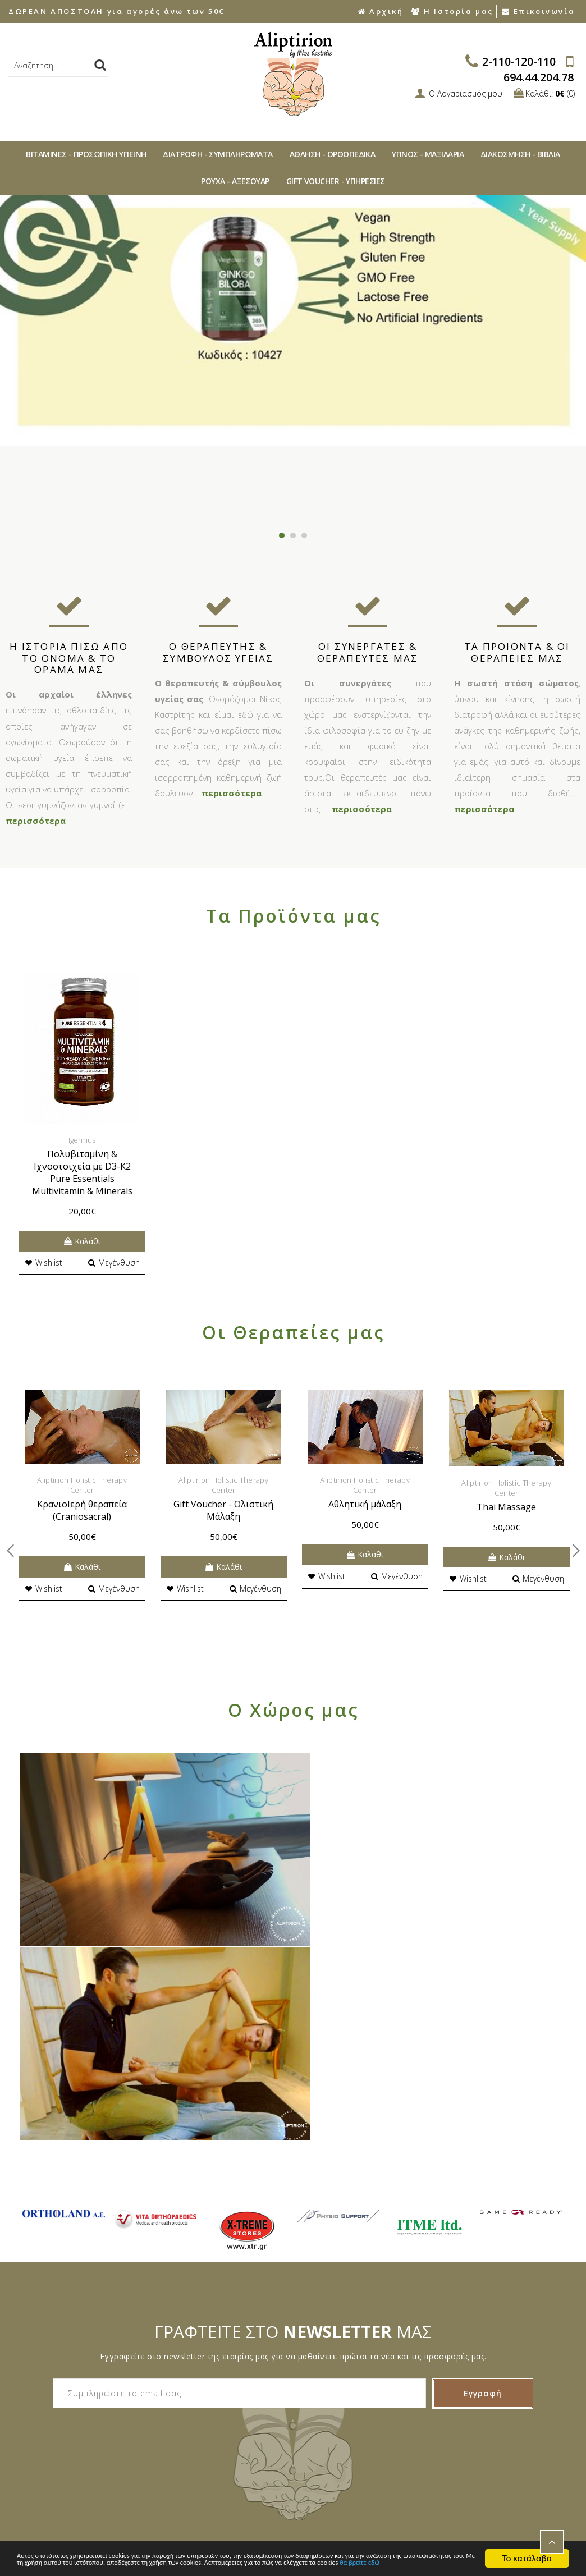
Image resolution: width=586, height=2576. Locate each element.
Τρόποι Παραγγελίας (50, 2428)
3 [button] (304, 535)
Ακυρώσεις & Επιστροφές (248, 2389)
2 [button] (293, 535)
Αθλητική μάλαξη (364, 1504)
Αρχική (379, 11)
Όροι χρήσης (225, 2428)
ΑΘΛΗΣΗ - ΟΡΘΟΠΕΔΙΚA (333, 154)
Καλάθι (82, 1241)
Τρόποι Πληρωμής (45, 2448)
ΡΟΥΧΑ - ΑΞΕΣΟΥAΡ (235, 181)
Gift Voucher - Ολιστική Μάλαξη (223, 1510)
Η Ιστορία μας (452, 11)
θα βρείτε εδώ (234, 2563)
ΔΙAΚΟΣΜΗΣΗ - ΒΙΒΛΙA (520, 154)
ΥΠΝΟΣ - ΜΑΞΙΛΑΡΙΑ (428, 154)
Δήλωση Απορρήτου (239, 2409)
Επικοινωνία (538, 11)
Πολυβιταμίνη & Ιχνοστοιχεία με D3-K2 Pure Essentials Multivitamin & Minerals (82, 1172)
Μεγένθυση (114, 1262)
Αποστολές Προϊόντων (54, 2468)
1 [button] (282, 535)
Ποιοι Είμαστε (37, 2389)
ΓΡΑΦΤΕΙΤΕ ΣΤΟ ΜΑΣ (293, 2124)
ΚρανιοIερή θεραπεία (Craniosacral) (82, 1510)
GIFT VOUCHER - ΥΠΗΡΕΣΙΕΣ (335, 181)
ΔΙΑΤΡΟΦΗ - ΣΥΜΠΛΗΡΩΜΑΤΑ (217, 154)
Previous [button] (19, 359)
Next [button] (566, 359)
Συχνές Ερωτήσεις (45, 2409)
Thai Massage (506, 1507)
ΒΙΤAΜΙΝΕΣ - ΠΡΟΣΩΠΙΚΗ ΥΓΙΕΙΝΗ (86, 154)
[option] (293, 320)
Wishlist (43, 1262)
